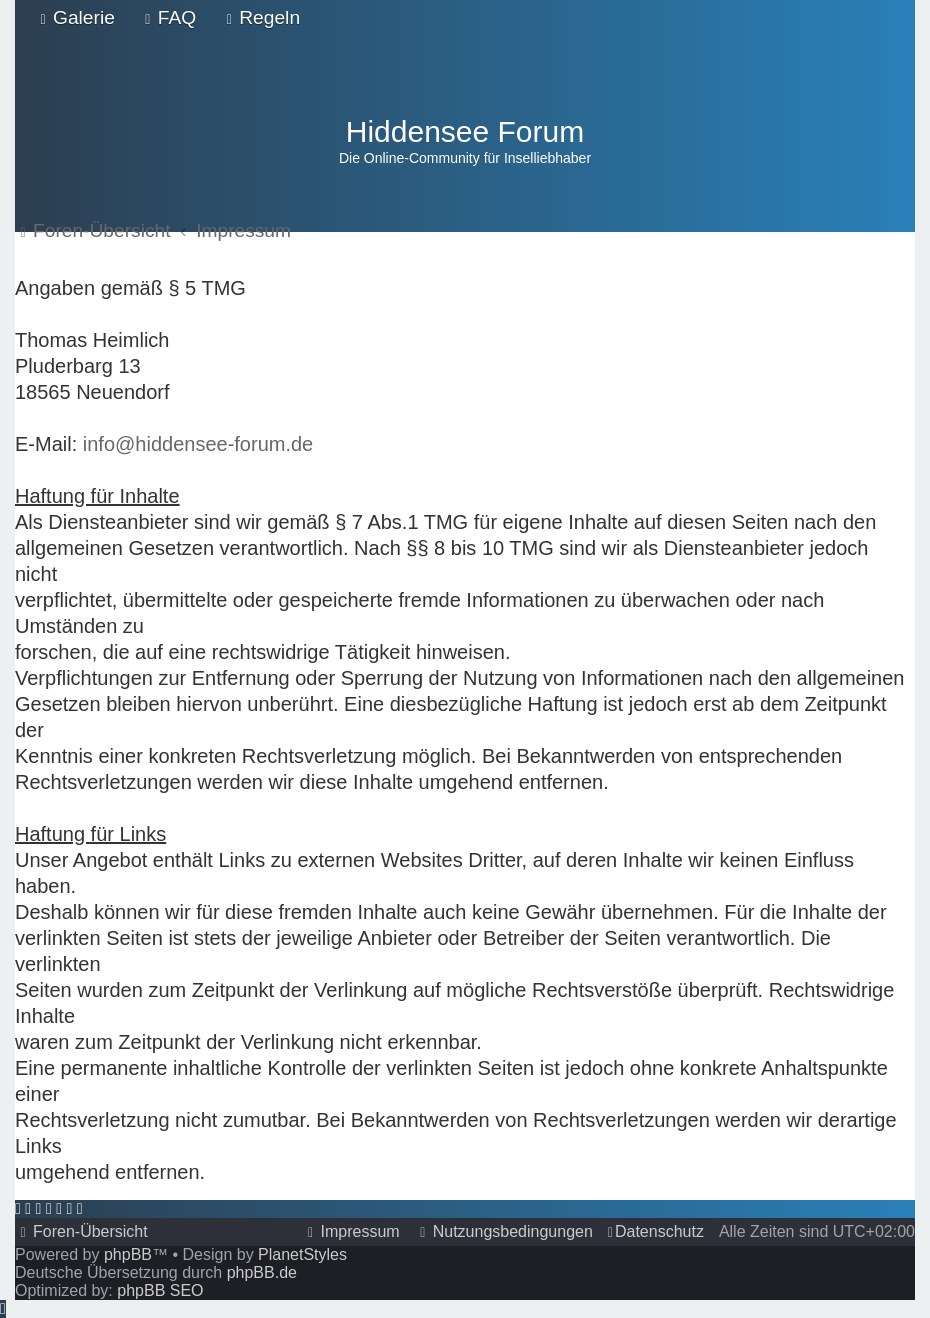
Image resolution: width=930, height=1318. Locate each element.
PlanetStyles (302, 1254)
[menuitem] (75, 18)
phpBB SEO (160, 1290)
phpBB (128, 1254)
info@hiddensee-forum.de (198, 444)
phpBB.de (262, 1272)
